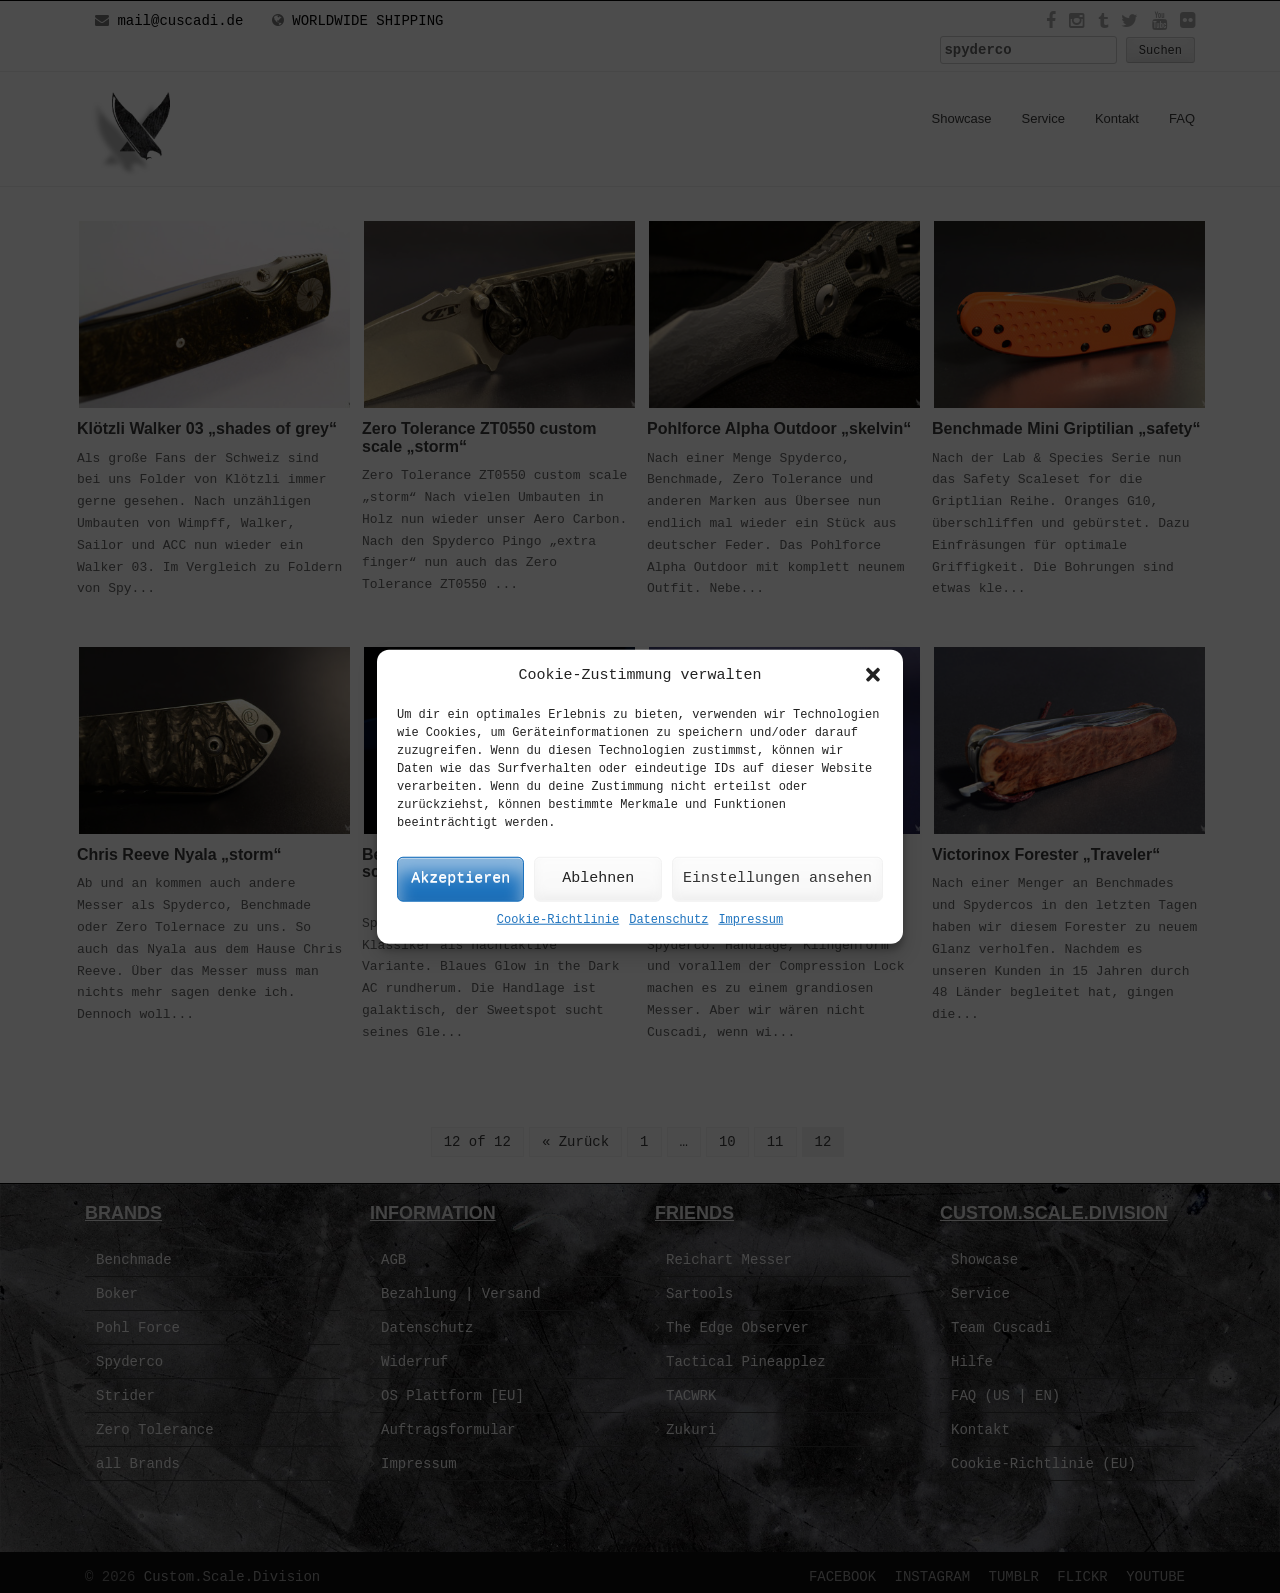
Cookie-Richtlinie (558, 920)
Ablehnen (598, 878)
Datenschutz (668, 920)
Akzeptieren (460, 878)
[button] (873, 675)
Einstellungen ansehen (777, 878)
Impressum (750, 920)
